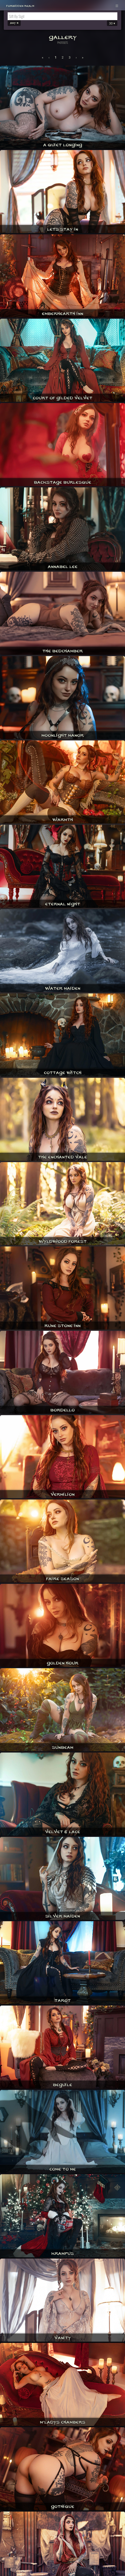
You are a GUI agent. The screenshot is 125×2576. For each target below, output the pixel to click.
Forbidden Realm (20, 5)
